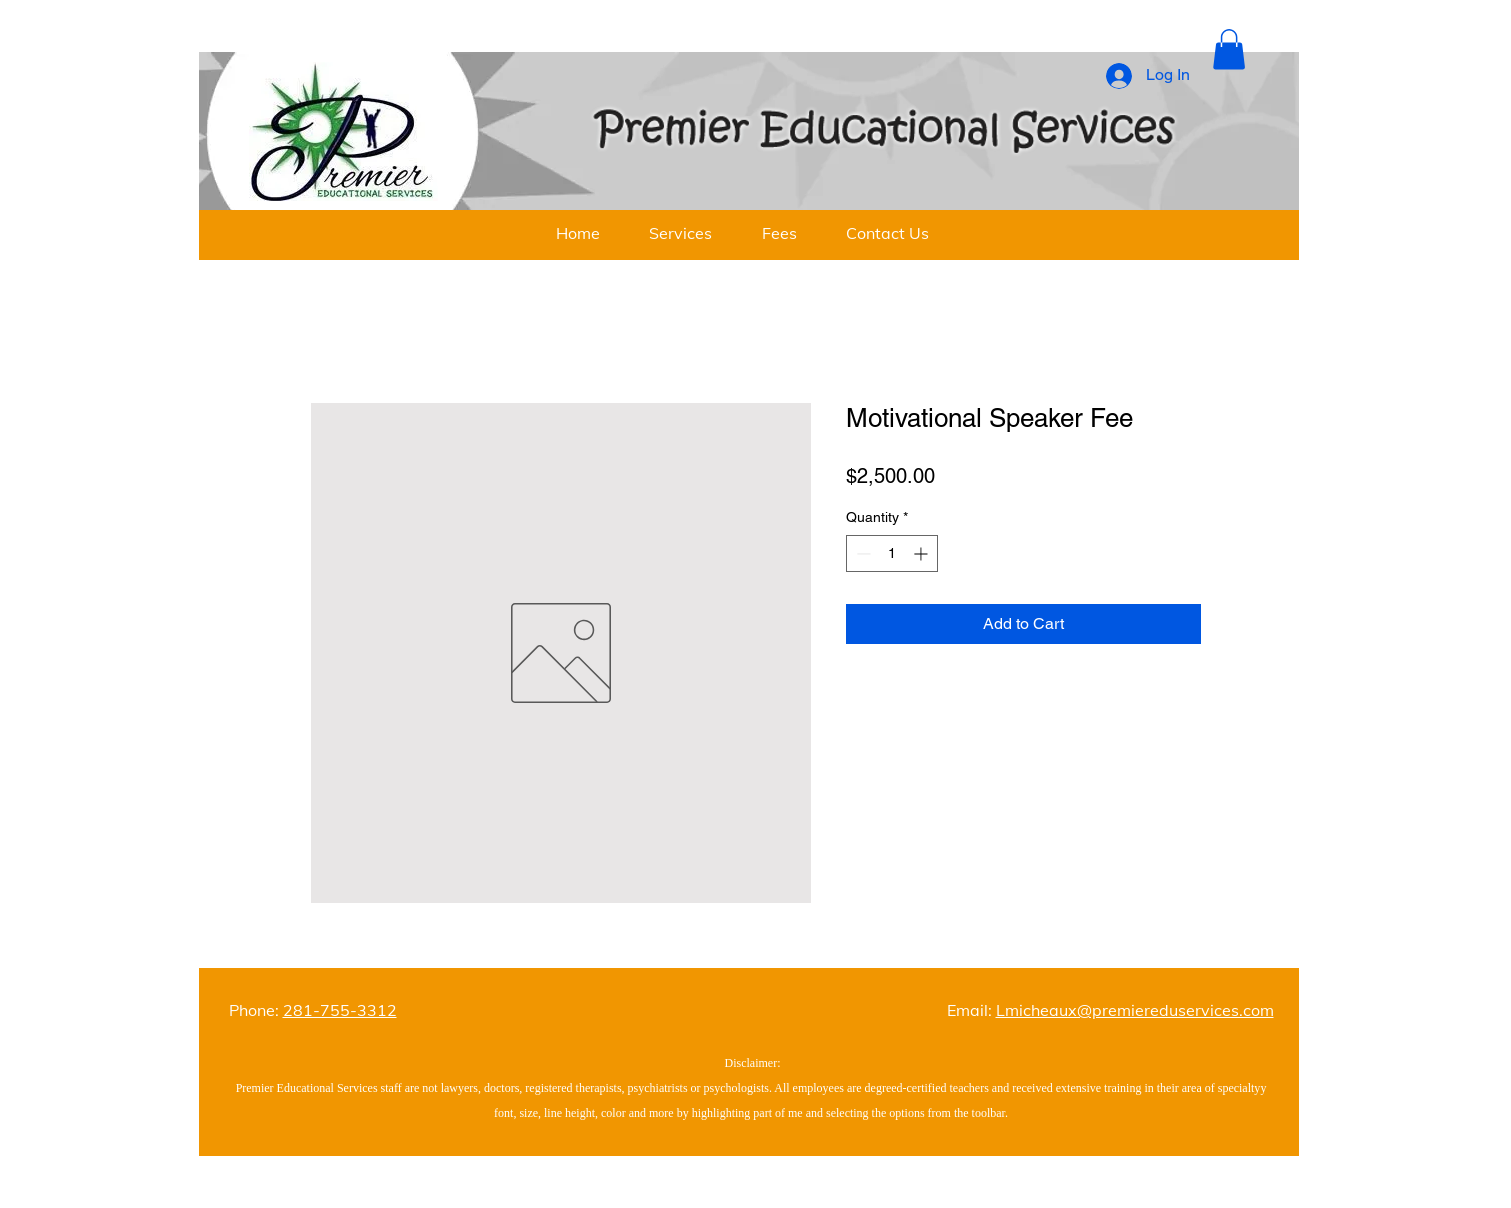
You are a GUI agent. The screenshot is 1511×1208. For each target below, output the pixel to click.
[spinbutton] (892, 553)
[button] (1229, 49)
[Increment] (922, 553)
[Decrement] (861, 553)
